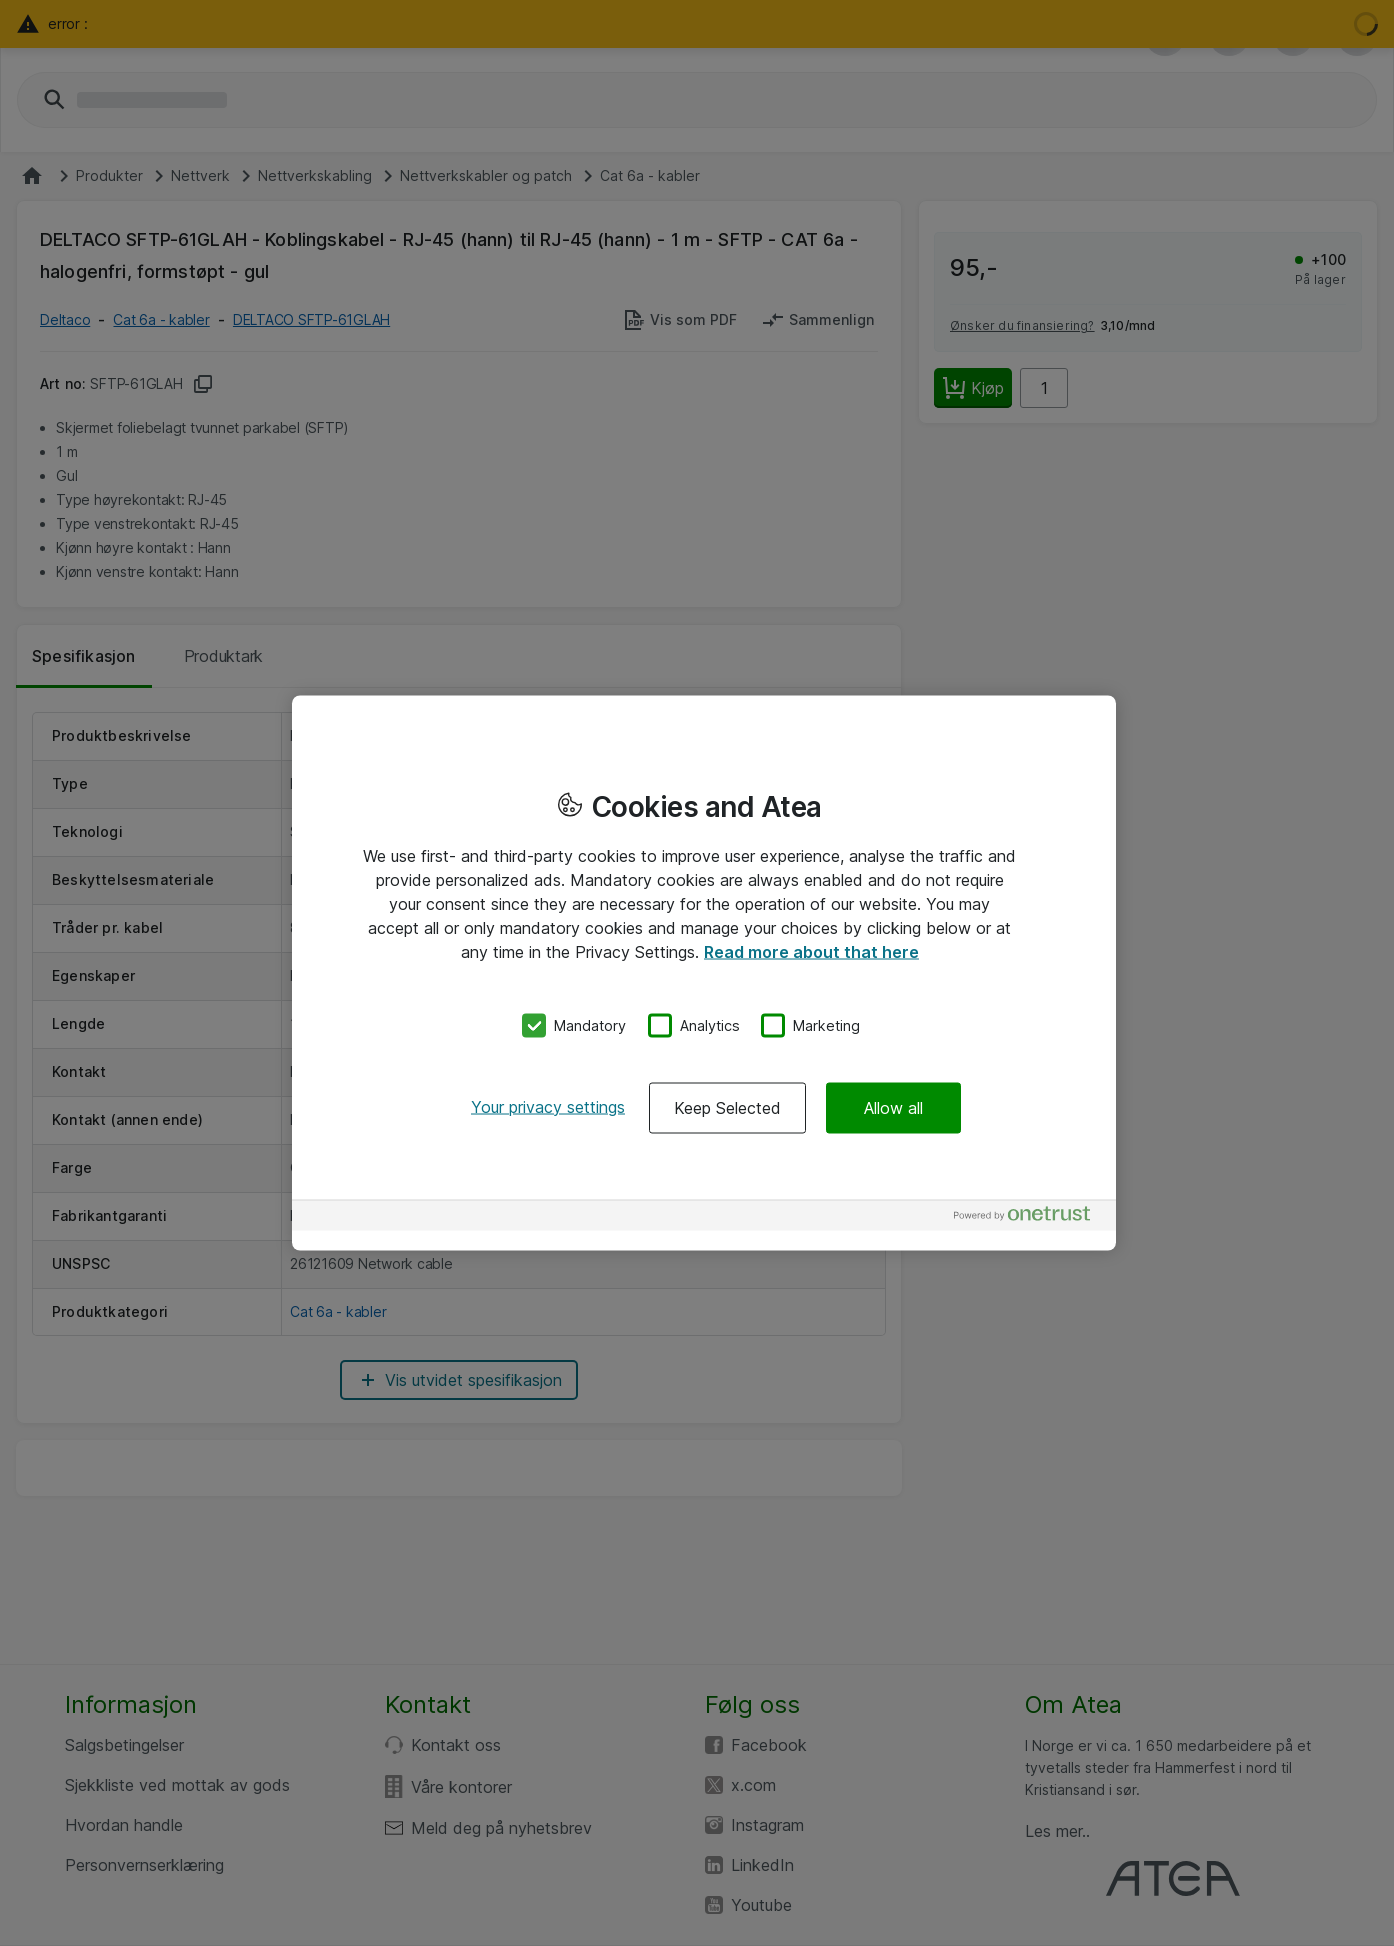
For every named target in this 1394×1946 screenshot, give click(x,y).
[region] (704, 973)
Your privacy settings (548, 1106)
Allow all (893, 1107)
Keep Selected (727, 1107)
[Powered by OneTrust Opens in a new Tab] (1030, 1217)
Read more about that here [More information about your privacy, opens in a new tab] (811, 952)
